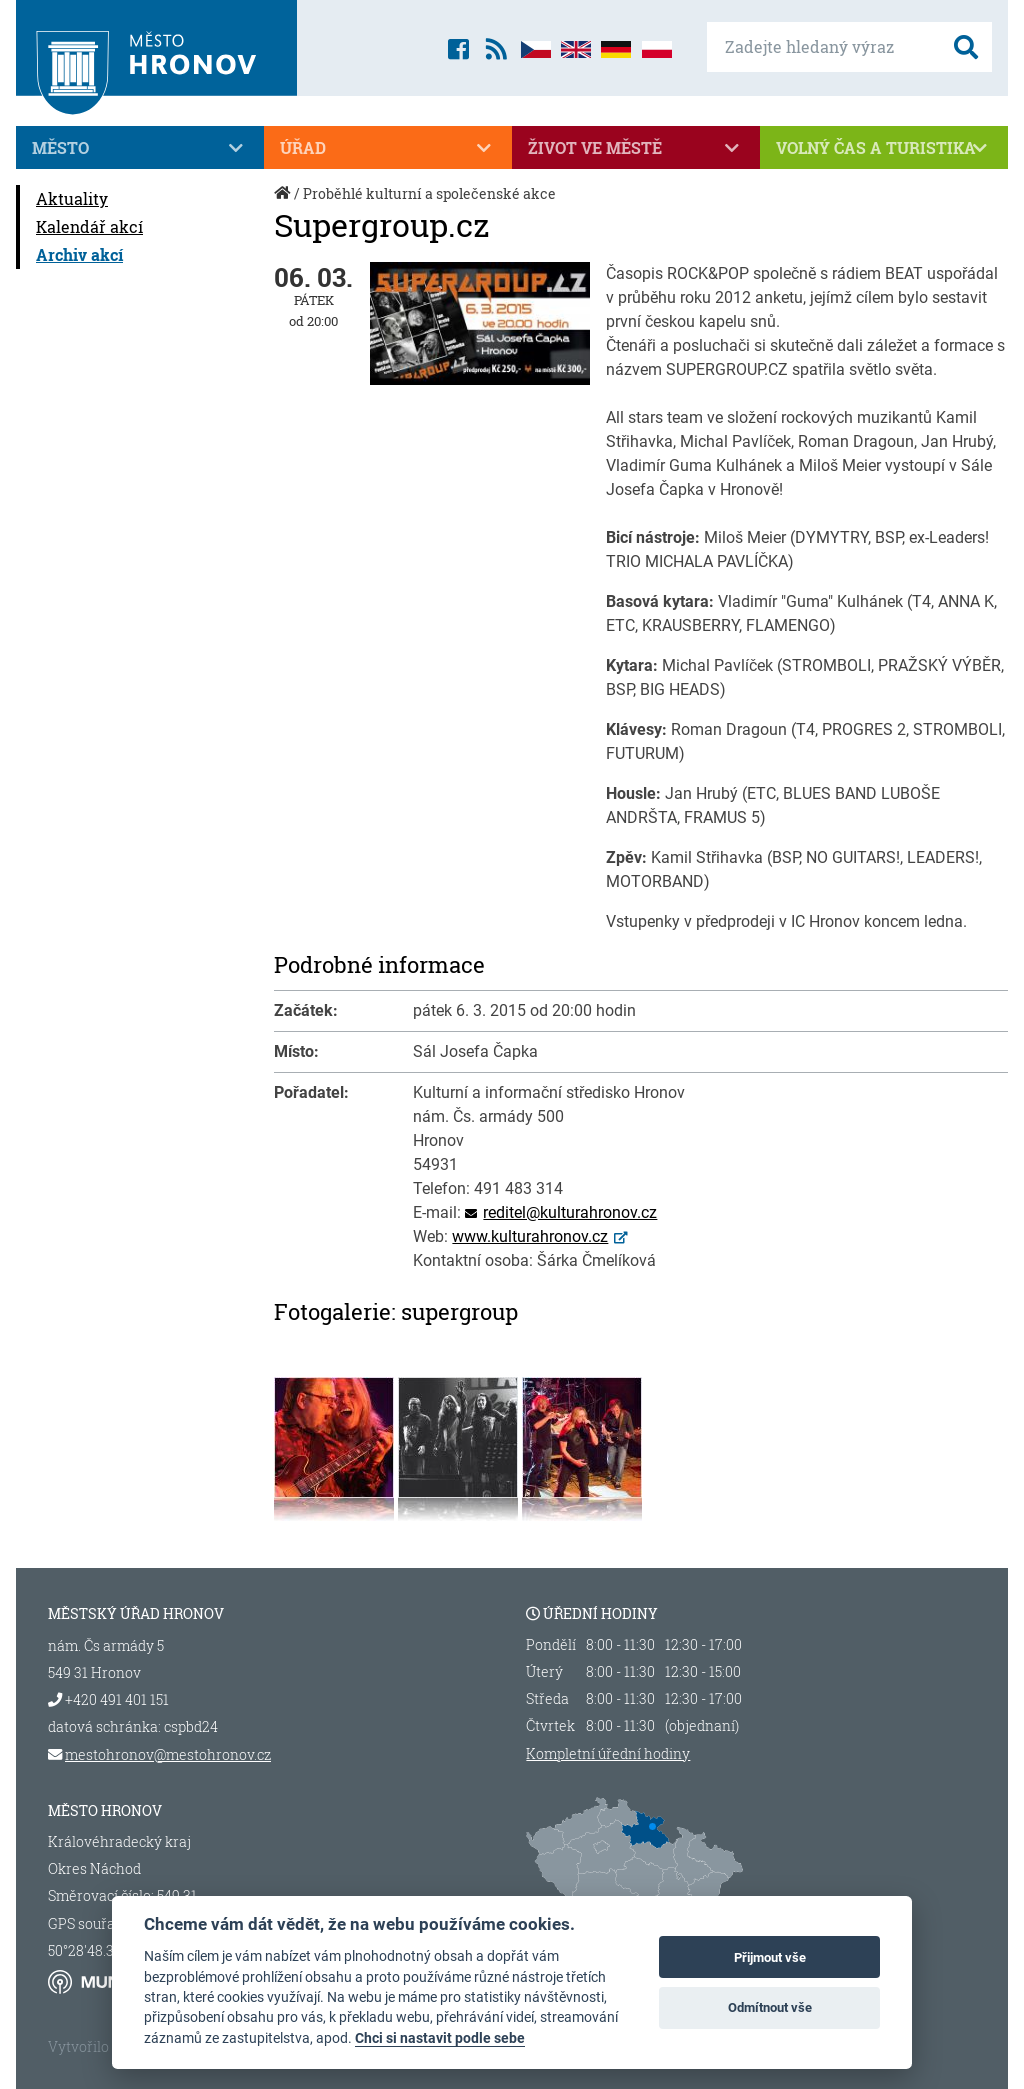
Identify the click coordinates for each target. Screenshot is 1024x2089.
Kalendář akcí (89, 226)
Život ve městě (636, 148)
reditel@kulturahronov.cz (570, 1212)
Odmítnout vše (770, 2007)
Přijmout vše (770, 1957)
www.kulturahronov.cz (530, 1236)
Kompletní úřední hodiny (608, 1754)
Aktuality (72, 198)
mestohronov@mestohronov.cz (168, 1754)
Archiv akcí (79, 254)
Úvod (284, 203)
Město (140, 148)
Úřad (388, 148)
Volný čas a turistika (884, 148)
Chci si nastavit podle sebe (440, 2038)
